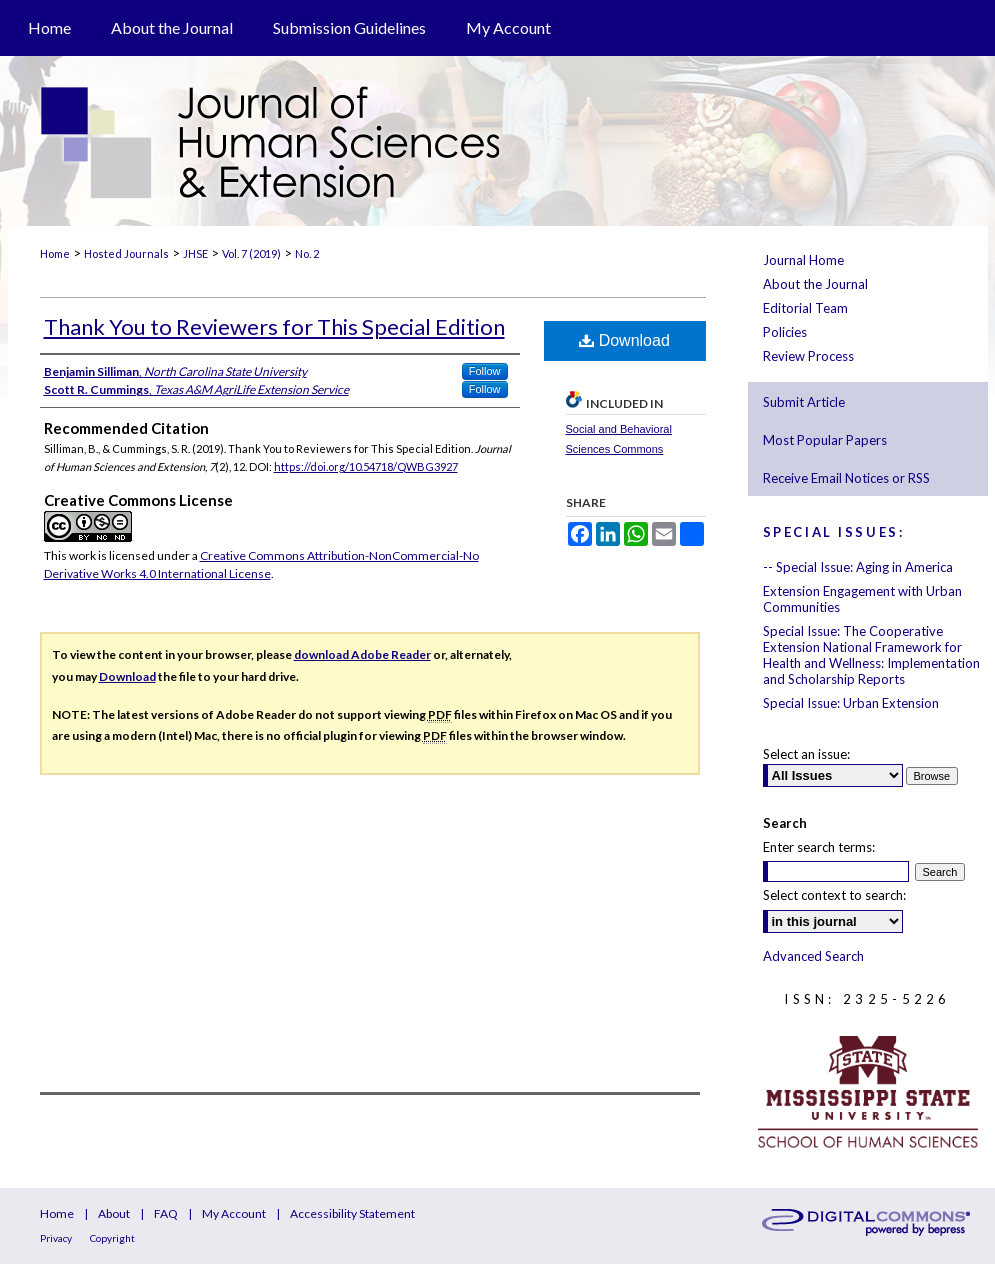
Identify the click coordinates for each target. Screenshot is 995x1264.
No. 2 (307, 253)
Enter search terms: (819, 847)
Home (55, 253)
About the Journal (815, 284)
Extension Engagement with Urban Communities (862, 599)
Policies (785, 332)
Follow (485, 371)
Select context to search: (834, 895)
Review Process (808, 356)
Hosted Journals (126, 253)
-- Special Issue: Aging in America (858, 567)
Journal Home (803, 260)
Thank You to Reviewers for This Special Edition (274, 326)
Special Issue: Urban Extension (851, 703)
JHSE (195, 253)
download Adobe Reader (362, 654)
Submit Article (804, 402)
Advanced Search (813, 956)
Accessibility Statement (352, 1213)
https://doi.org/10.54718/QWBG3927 (366, 466)
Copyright (112, 1238)
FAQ (166, 1213)
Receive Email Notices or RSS (846, 478)
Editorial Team (805, 308)
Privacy (56, 1238)
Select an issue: (806, 754)
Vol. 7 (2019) (251, 253)
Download (624, 340)
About (114, 1213)
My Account (234, 1213)
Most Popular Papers (825, 440)
